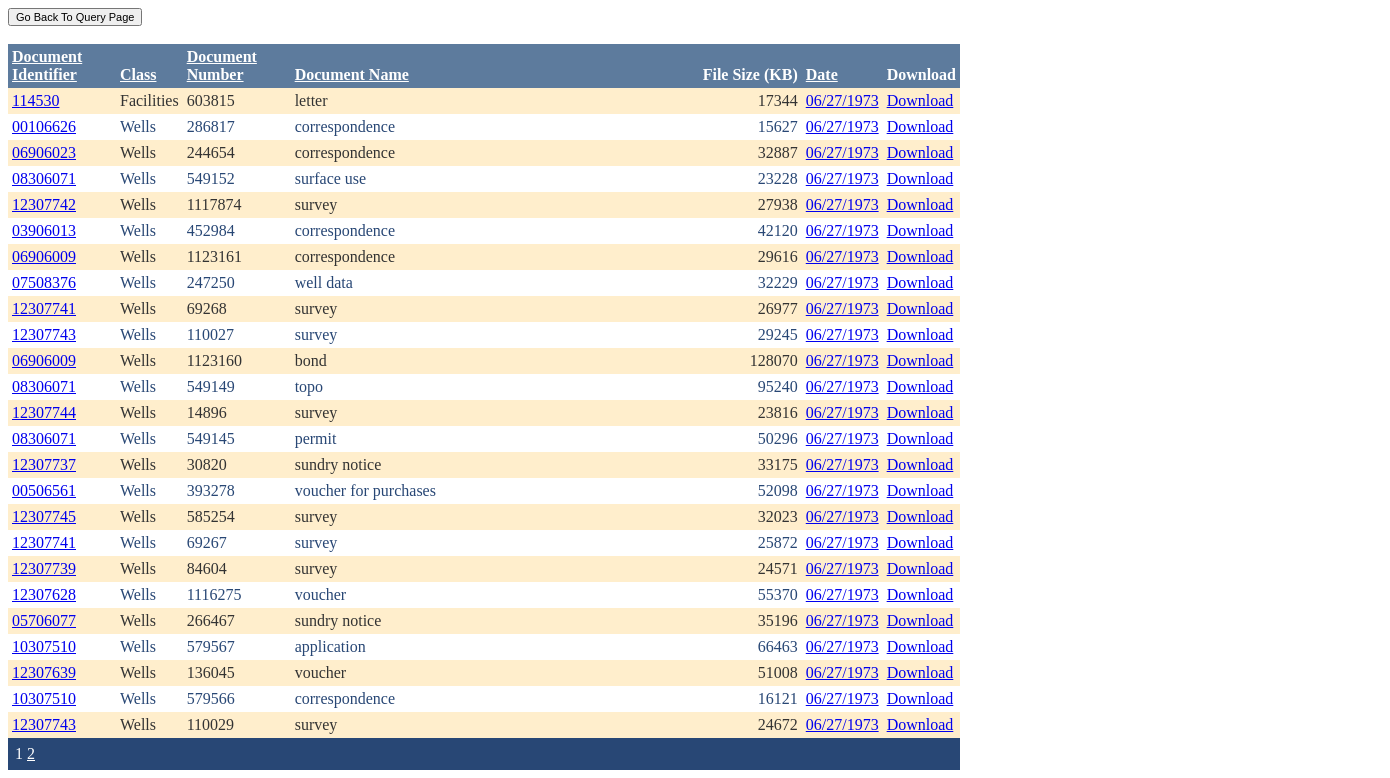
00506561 (44, 490)
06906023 (44, 152)
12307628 (44, 594)
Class (138, 74)
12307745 (44, 516)
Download (920, 100)
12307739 (44, 568)
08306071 (44, 178)
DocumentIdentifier (47, 65)
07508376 (44, 282)
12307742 (44, 204)
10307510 (44, 646)
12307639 (44, 672)
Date (822, 74)
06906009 (44, 256)
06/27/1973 (842, 100)
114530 (35, 100)
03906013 (44, 230)
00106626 (44, 126)
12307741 (44, 308)
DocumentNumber (222, 65)
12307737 (44, 464)
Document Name (352, 74)
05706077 (44, 620)
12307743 (44, 334)
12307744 (44, 412)
